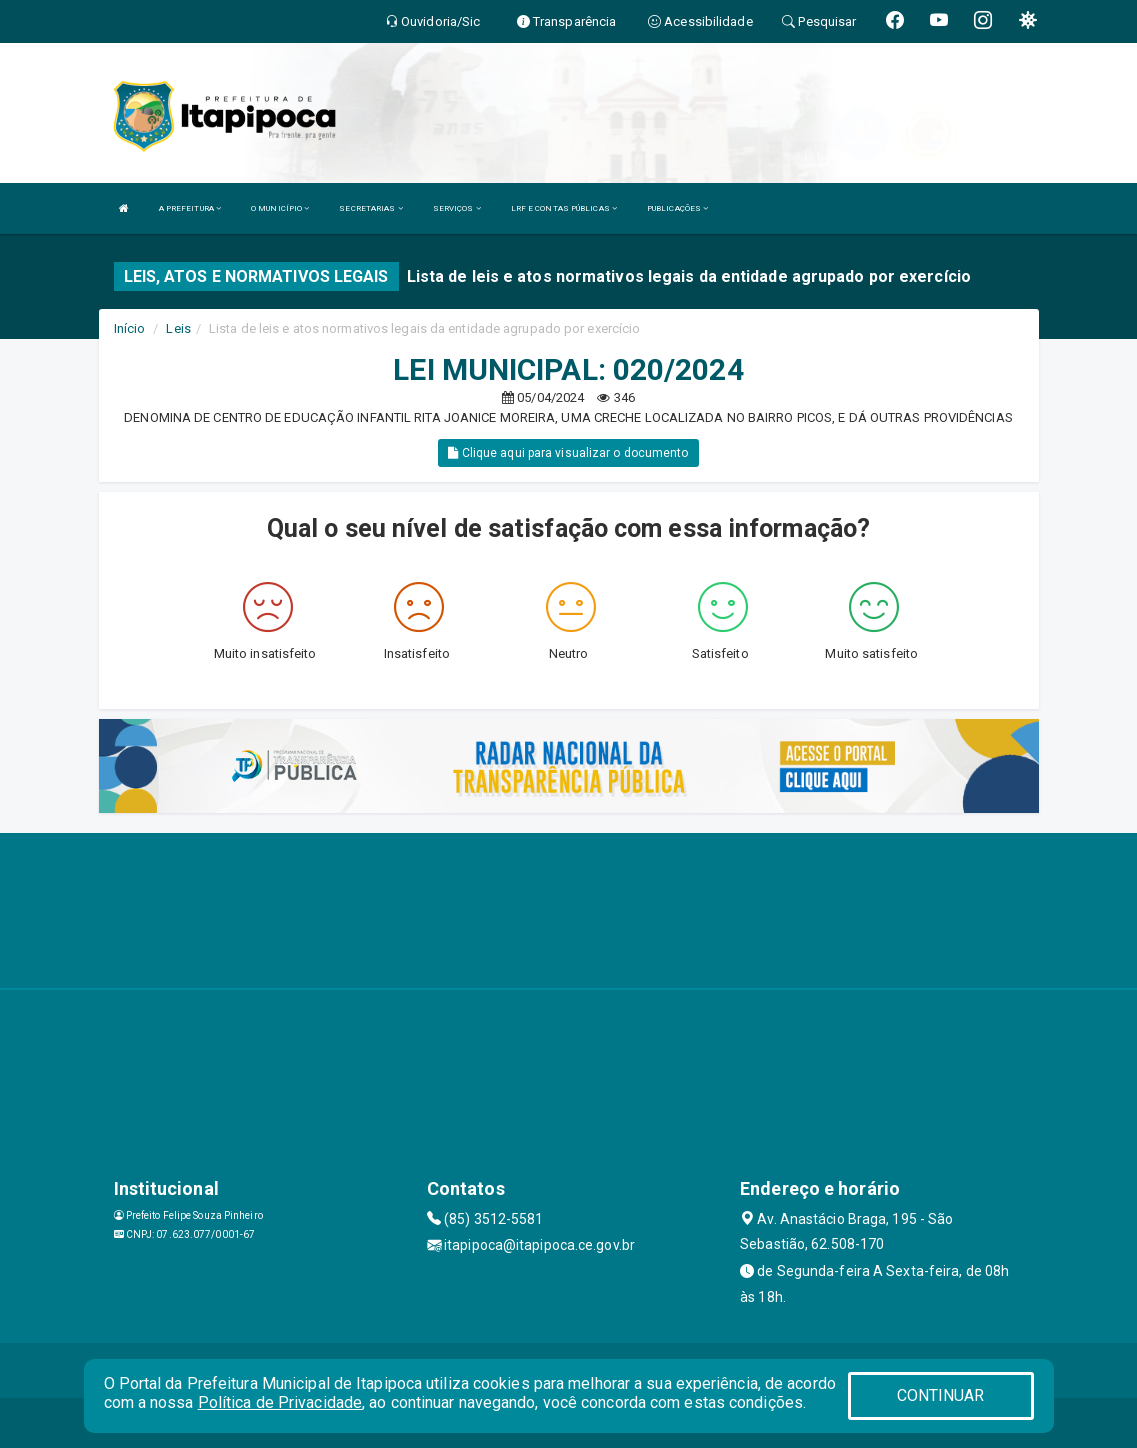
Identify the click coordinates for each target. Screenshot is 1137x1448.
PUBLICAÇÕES (677, 208)
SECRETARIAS (370, 208)
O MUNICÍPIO (280, 208)
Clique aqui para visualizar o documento (568, 453)
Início (130, 328)
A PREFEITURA (190, 208)
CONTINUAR (941, 1395)
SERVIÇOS (457, 208)
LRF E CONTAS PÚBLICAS (564, 208)
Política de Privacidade (280, 1402)
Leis (178, 328)
